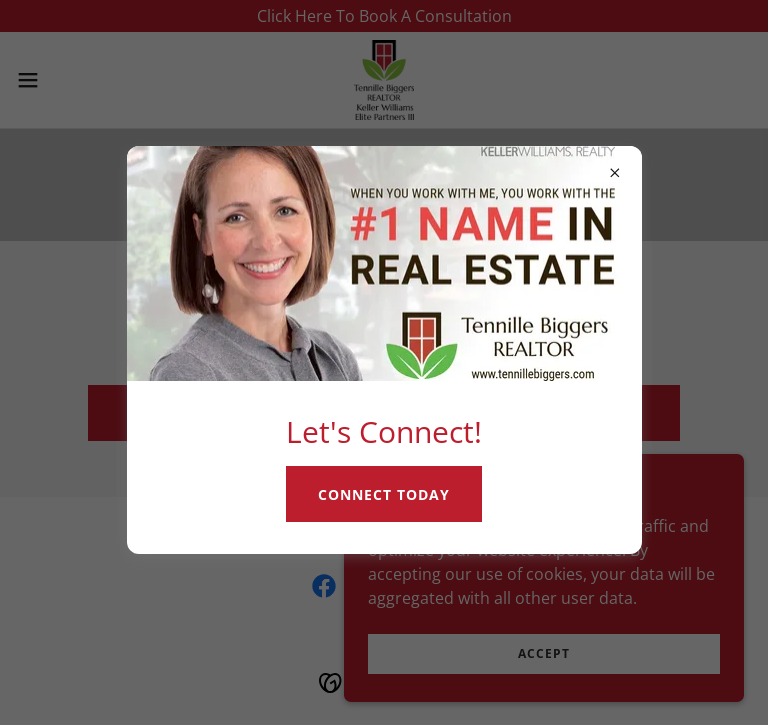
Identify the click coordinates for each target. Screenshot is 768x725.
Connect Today (384, 494)
